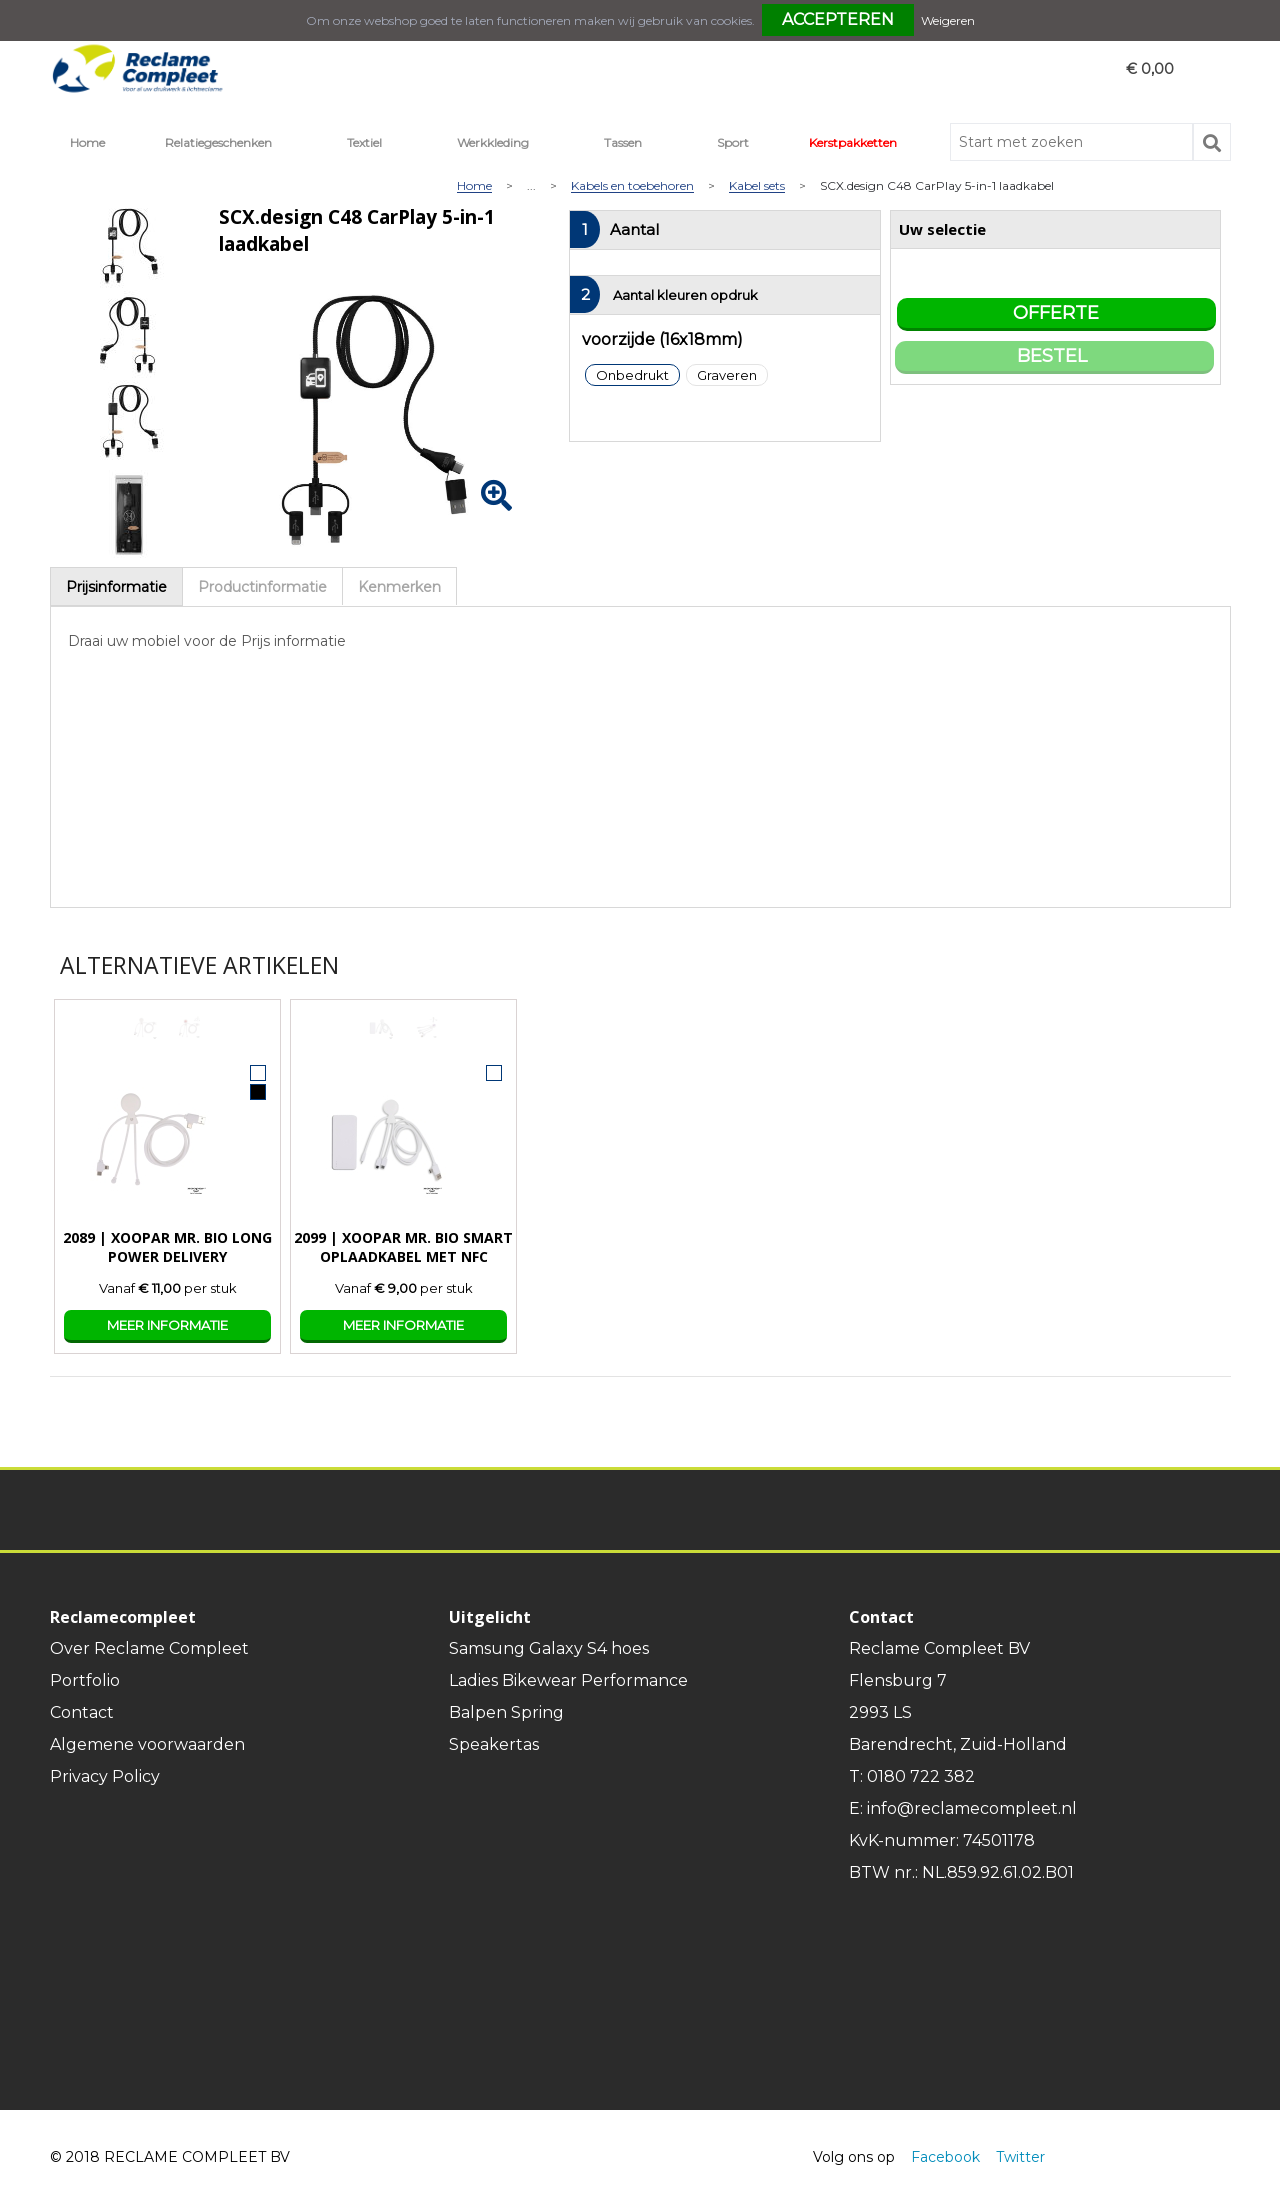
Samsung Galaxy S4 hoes (549, 1648)
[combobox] (1071, 142)
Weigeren (948, 20)
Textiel (364, 142)
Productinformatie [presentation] (262, 587)
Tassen (623, 142)
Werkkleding (493, 142)
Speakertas (494, 1744)
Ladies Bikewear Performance (568, 1680)
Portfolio (85, 1680)
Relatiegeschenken (218, 142)
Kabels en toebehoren (632, 186)
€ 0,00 (1150, 69)
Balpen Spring (506, 1712)
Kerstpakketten (853, 142)
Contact (82, 1712)
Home (87, 142)
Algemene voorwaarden (147, 1744)
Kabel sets (757, 186)
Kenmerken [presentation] (399, 587)
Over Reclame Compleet (149, 1648)
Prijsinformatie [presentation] (116, 587)
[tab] (116, 586)
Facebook (945, 2157)
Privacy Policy (105, 1776)
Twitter (1020, 2157)
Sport (733, 142)
